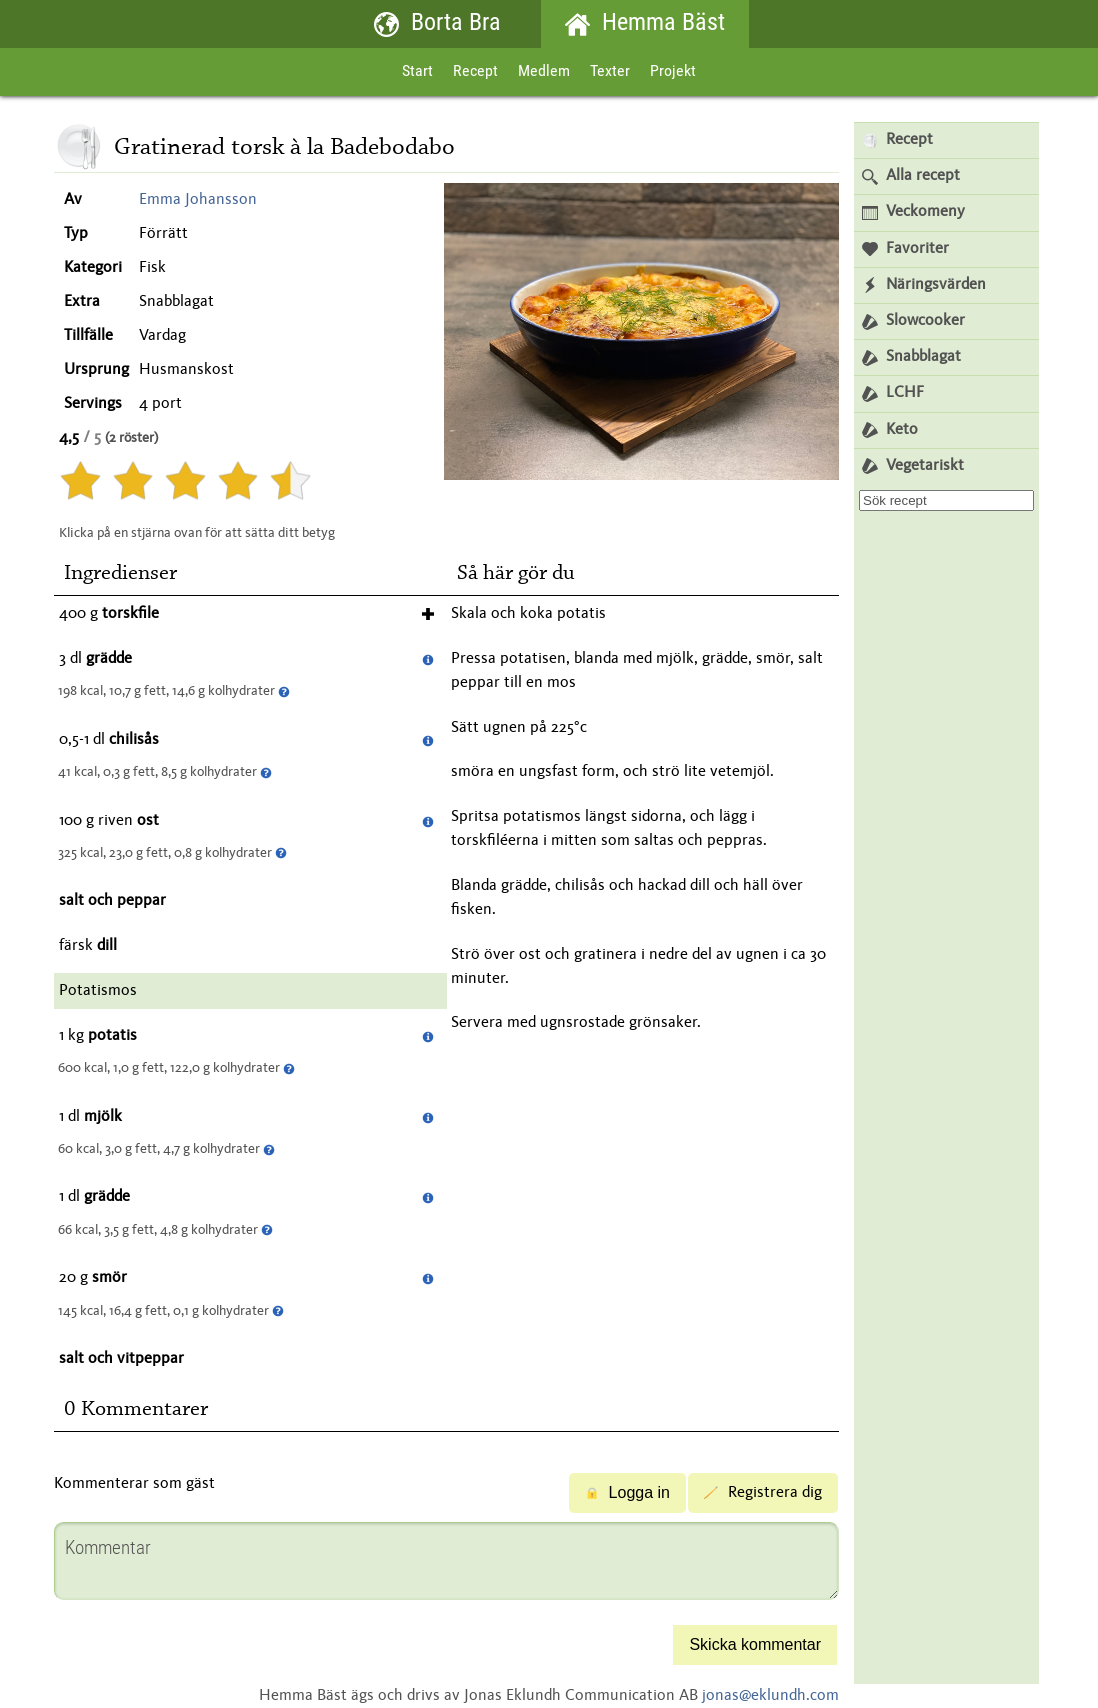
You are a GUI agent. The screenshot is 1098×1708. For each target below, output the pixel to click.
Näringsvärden (924, 285)
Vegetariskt (913, 466)
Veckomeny (913, 212)
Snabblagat (911, 357)
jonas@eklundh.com (770, 1696)
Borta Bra (437, 24)
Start (417, 72)
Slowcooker (913, 321)
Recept (475, 72)
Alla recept (911, 176)
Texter (610, 72)
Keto (890, 430)
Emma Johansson (198, 200)
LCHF (893, 393)
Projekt (673, 72)
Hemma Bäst (645, 24)
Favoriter (905, 249)
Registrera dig (763, 1493)
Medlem (544, 72)
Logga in (627, 1492)
